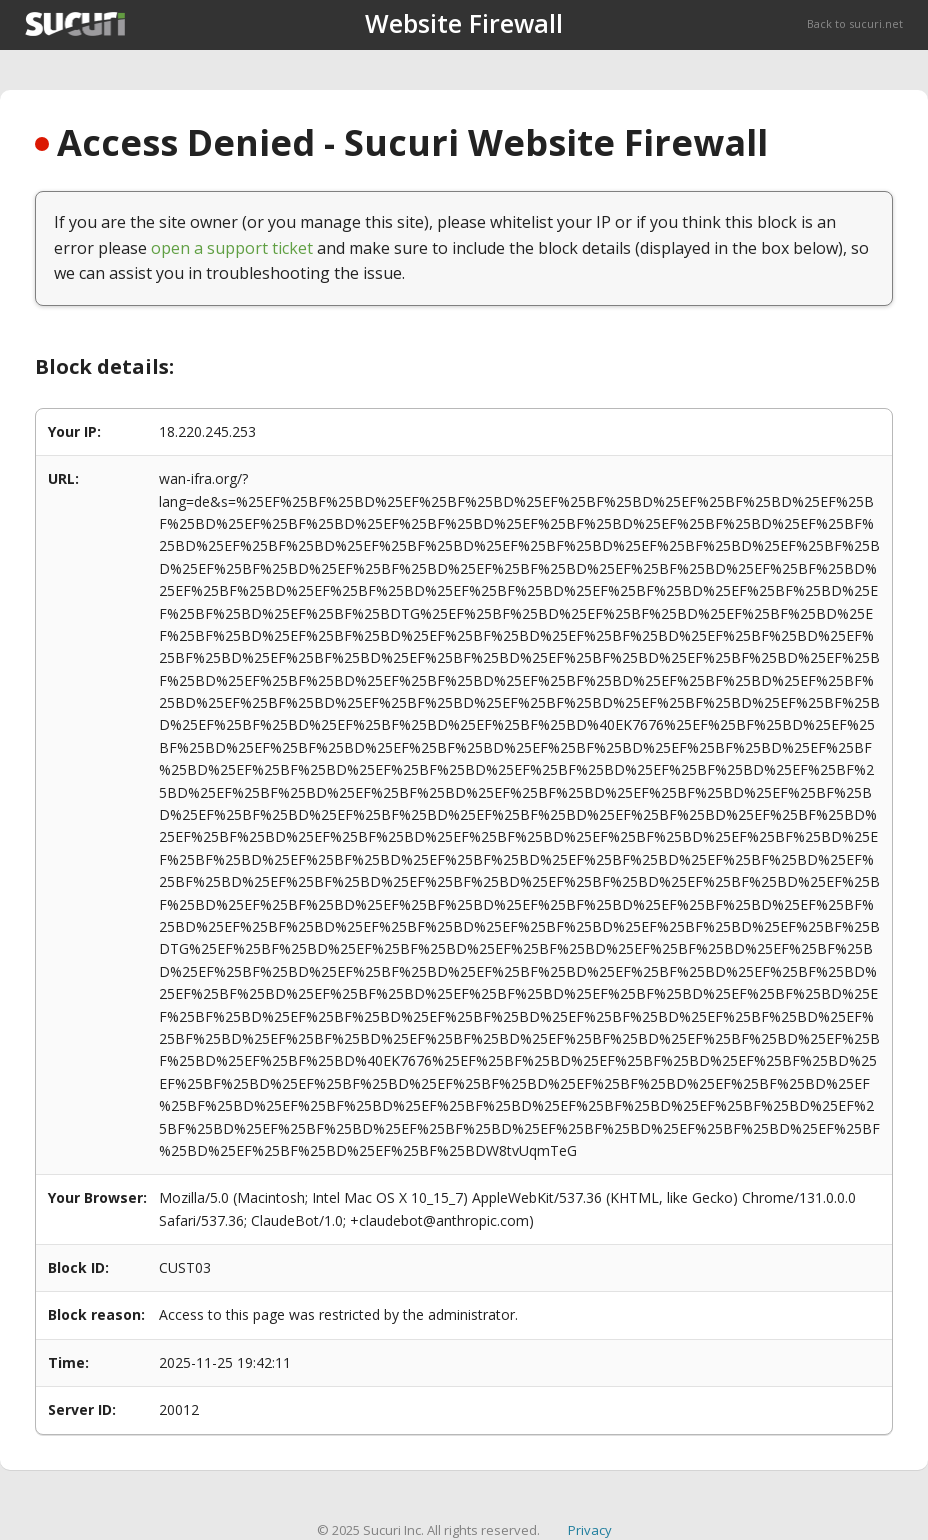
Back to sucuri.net (855, 23)
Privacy (590, 1530)
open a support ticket (232, 248)
